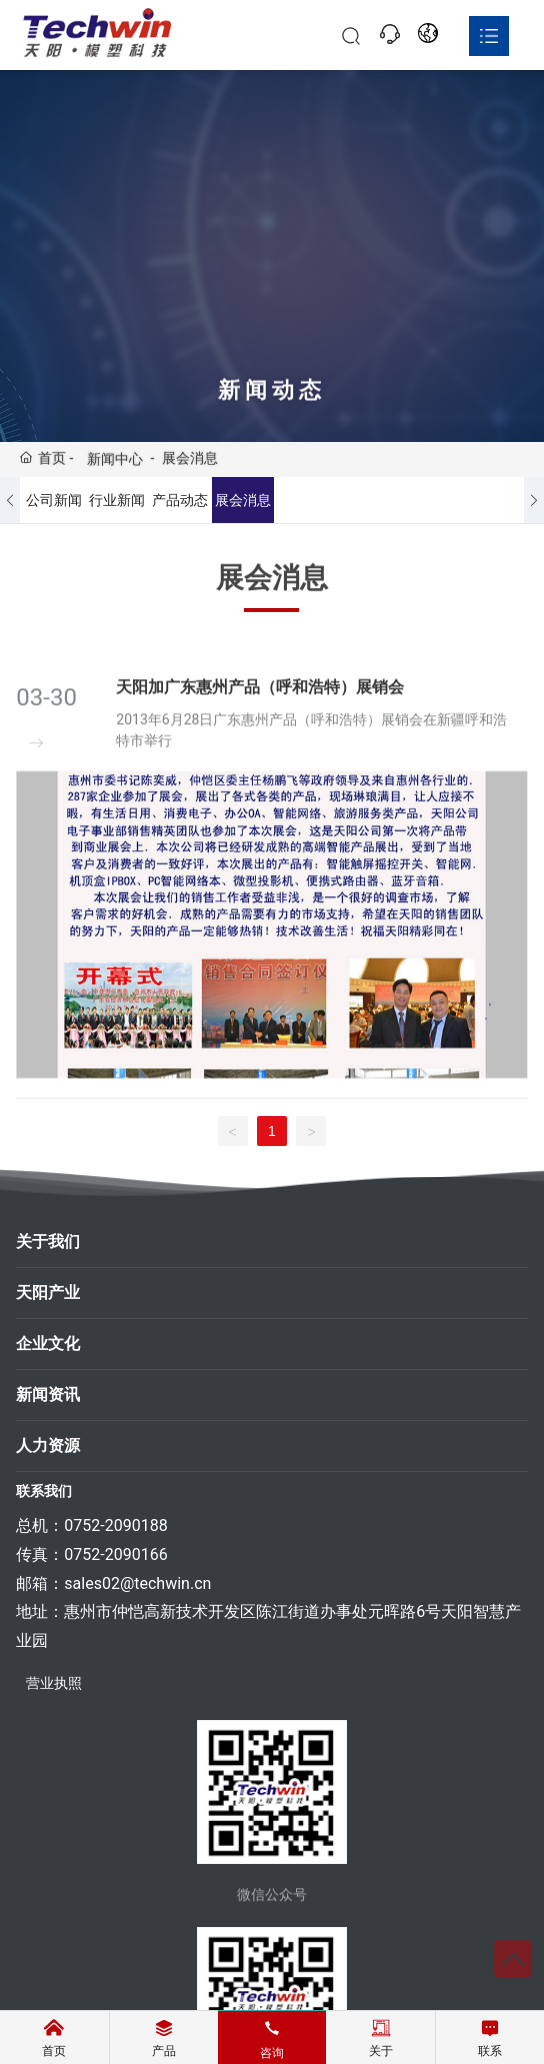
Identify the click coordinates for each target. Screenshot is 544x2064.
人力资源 (48, 1445)
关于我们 (48, 1241)
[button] (10, 500)
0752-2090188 (115, 1525)
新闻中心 (115, 460)
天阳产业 (48, 1292)
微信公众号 (272, 1904)
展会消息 (243, 500)
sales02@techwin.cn (137, 1583)
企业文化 (48, 1343)
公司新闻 (54, 500)
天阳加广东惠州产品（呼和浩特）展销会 (260, 705)
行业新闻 (117, 500)
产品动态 (180, 500)
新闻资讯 (48, 1394)
